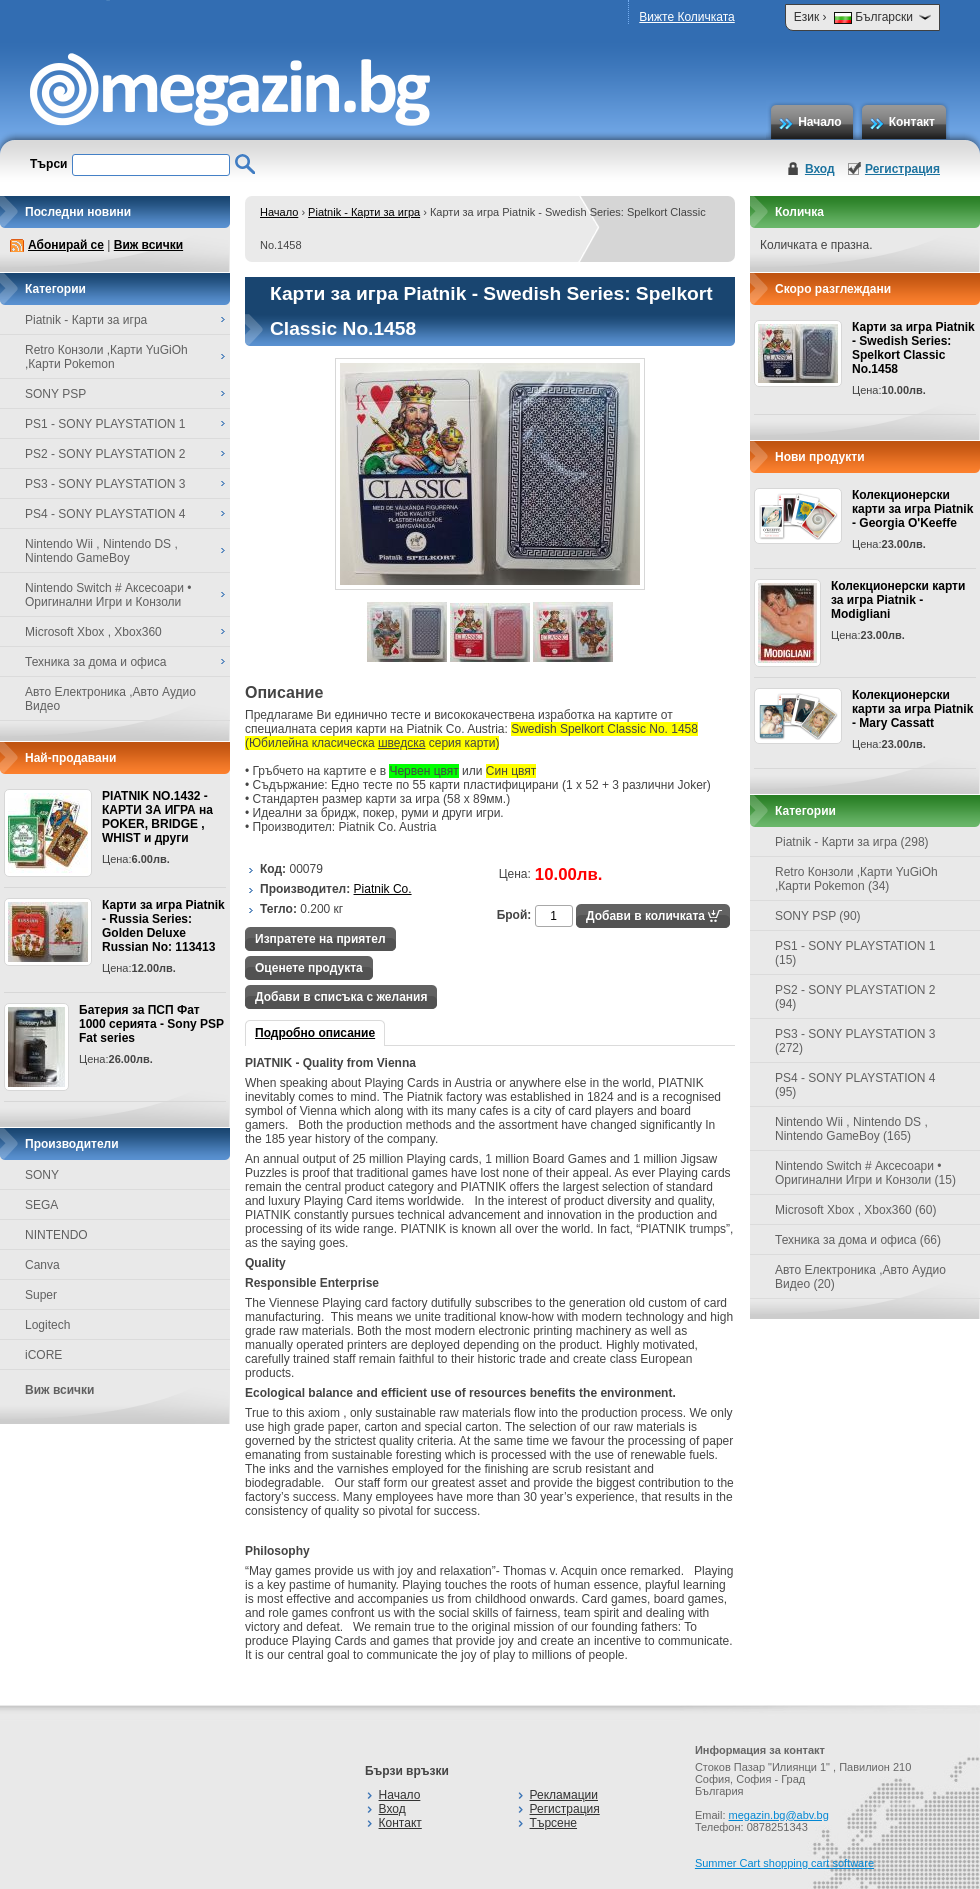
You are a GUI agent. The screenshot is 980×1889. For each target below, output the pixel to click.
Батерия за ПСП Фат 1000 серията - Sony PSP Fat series (151, 1024)
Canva (42, 1265)
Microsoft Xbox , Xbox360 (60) (855, 1210)
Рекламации (564, 1795)
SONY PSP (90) (818, 916)
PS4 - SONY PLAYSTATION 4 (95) (855, 1085)
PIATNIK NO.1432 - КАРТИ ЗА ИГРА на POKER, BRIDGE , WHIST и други (157, 817)
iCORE (43, 1355)
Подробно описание (315, 1033)
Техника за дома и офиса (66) (858, 1240)
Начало (819, 122)
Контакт (912, 122)
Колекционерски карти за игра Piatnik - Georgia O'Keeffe (912, 509)
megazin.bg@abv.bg (779, 1815)
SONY (42, 1175)
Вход (820, 169)
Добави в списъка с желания (341, 997)
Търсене (553, 1823)
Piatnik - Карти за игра (364, 212)
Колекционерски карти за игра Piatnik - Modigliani (898, 600)
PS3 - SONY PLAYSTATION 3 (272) (855, 1041)
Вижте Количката (686, 17)
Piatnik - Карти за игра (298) (852, 842)
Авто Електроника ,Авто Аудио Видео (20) (860, 1277)
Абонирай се (66, 245)
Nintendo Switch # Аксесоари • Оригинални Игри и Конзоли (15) (865, 1173)
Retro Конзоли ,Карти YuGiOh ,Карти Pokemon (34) (856, 879)
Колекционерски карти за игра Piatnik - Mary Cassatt (912, 709)
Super (41, 1295)
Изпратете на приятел (320, 939)
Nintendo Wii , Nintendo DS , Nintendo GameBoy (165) (851, 1129)
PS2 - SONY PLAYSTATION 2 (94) (855, 997)
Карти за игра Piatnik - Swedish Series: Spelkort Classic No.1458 (913, 348)
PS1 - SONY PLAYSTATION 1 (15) (855, 953)
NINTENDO (56, 1235)
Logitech (47, 1325)
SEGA (41, 1205)
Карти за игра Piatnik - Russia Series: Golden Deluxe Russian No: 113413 (163, 926)
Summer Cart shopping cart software (784, 1863)
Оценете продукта (309, 968)
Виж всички (148, 245)
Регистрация (902, 169)
